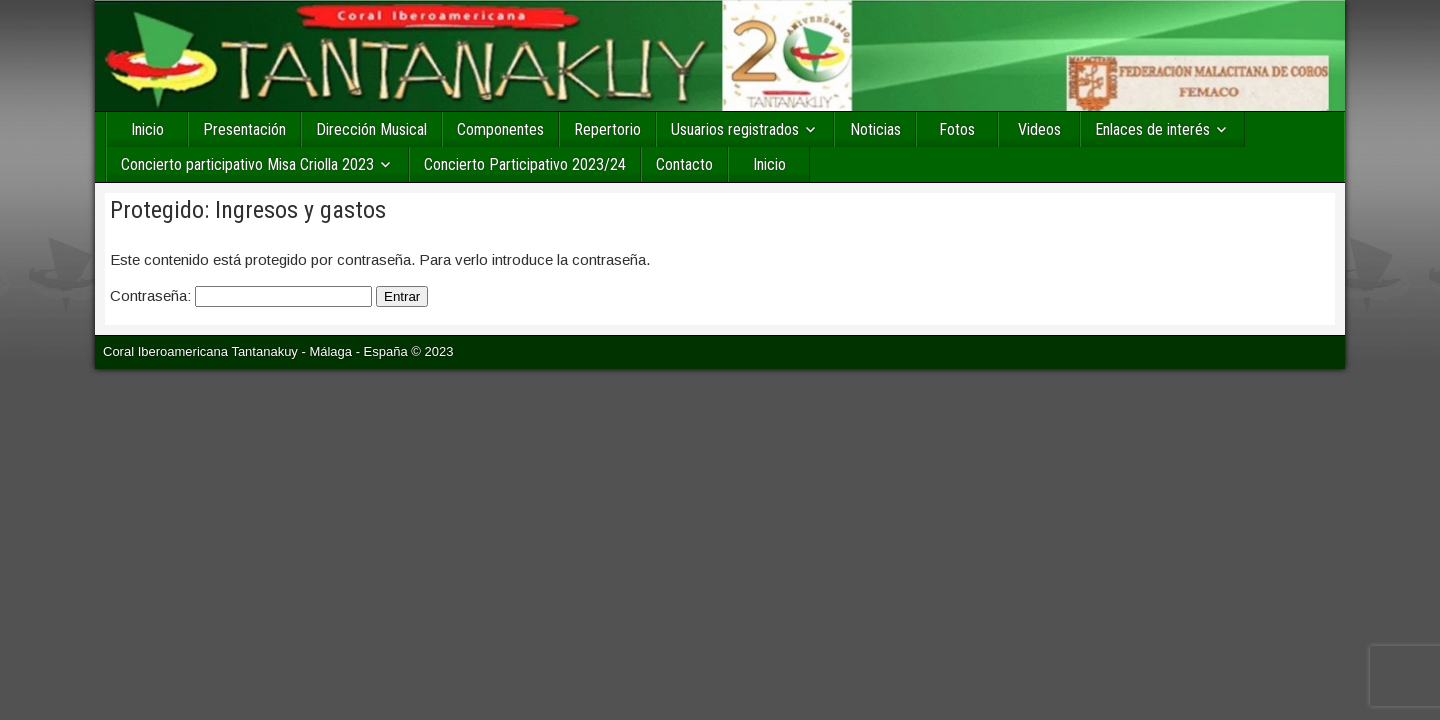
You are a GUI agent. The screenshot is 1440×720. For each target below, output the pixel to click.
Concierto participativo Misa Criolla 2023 (247, 164)
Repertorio (607, 129)
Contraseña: (241, 295)
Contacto (684, 164)
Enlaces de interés (1152, 129)
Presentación (244, 129)
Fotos (957, 129)
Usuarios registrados (735, 129)
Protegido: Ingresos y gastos (248, 210)
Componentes (500, 129)
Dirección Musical (371, 129)
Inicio (147, 129)
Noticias (875, 129)
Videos (1039, 129)
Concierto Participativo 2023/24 (525, 164)
